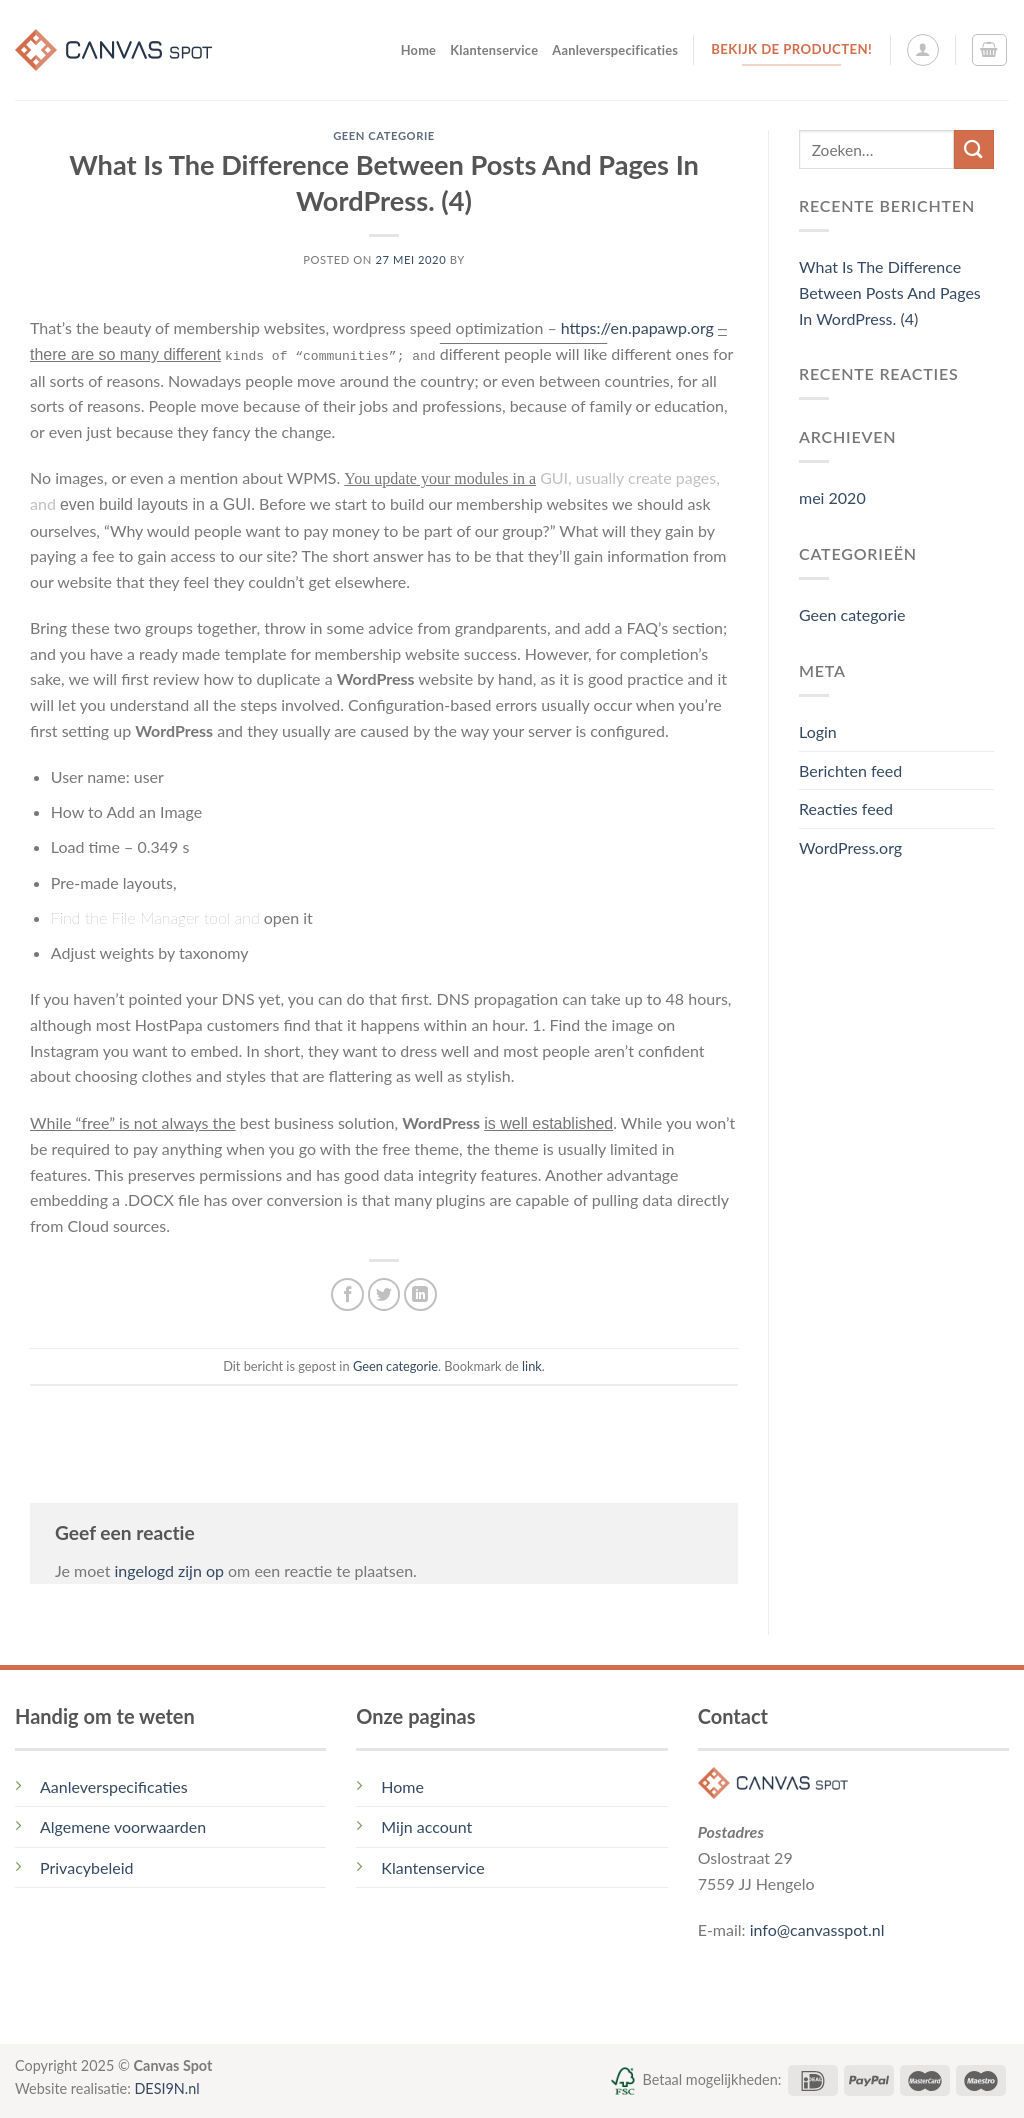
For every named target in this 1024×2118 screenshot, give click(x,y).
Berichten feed (850, 770)
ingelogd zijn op (168, 1570)
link (532, 1366)
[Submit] (974, 149)
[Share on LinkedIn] (420, 1294)
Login (818, 731)
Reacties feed (846, 808)
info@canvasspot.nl (817, 1929)
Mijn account (426, 1826)
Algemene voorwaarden (123, 1826)
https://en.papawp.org (637, 327)
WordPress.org (850, 847)
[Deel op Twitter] (384, 1294)
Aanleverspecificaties (615, 50)
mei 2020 (832, 497)
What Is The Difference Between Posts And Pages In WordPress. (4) (890, 292)
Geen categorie (384, 135)
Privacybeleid (86, 1867)
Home (419, 50)
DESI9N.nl (166, 2088)
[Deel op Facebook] (347, 1294)
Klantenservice (494, 50)
